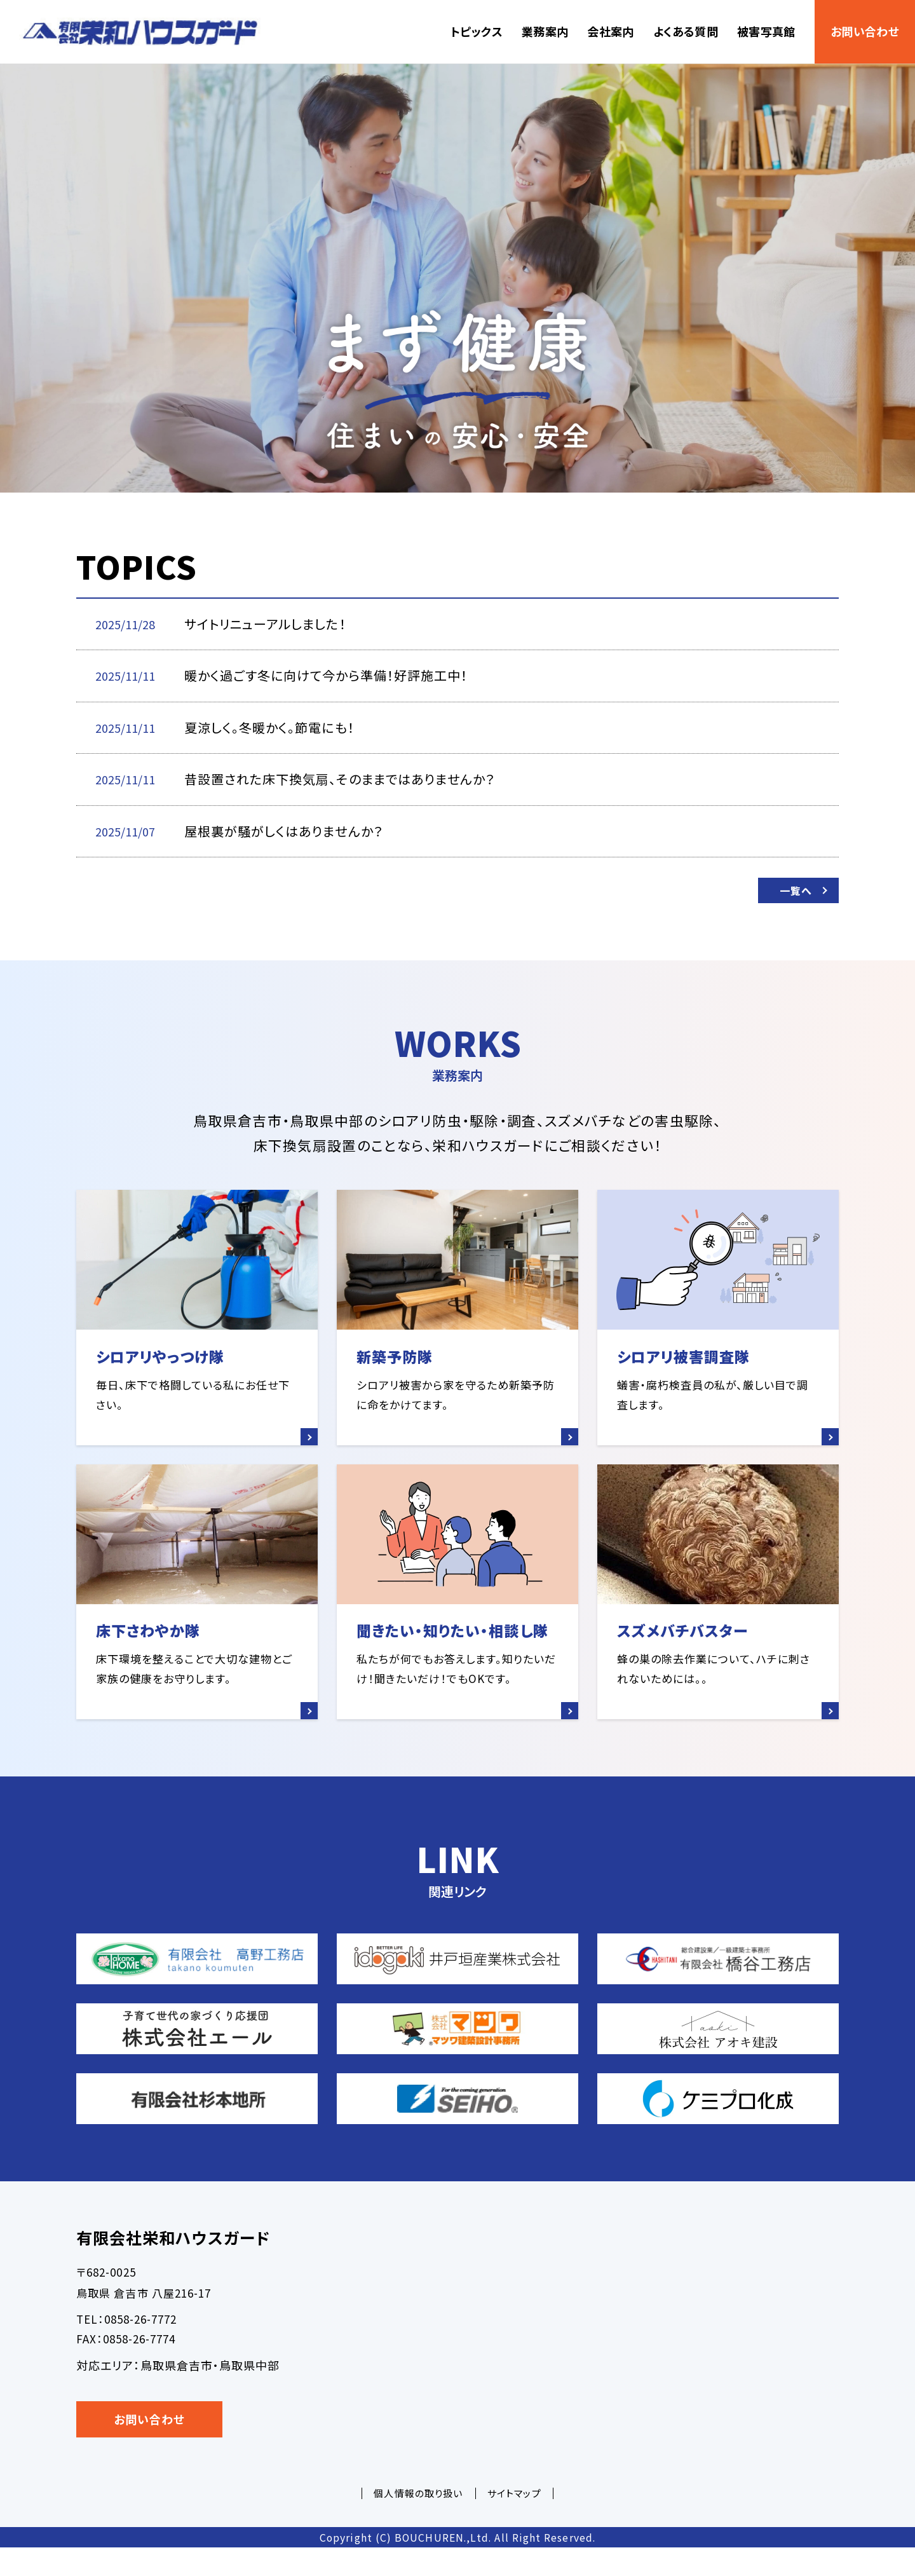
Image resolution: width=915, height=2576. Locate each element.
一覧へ (791, 894)
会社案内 (610, 31)
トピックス (477, 31)
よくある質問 (685, 31)
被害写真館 (766, 31)
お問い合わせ (864, 31)
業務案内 (545, 31)
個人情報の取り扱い (418, 2521)
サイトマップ (514, 2521)
